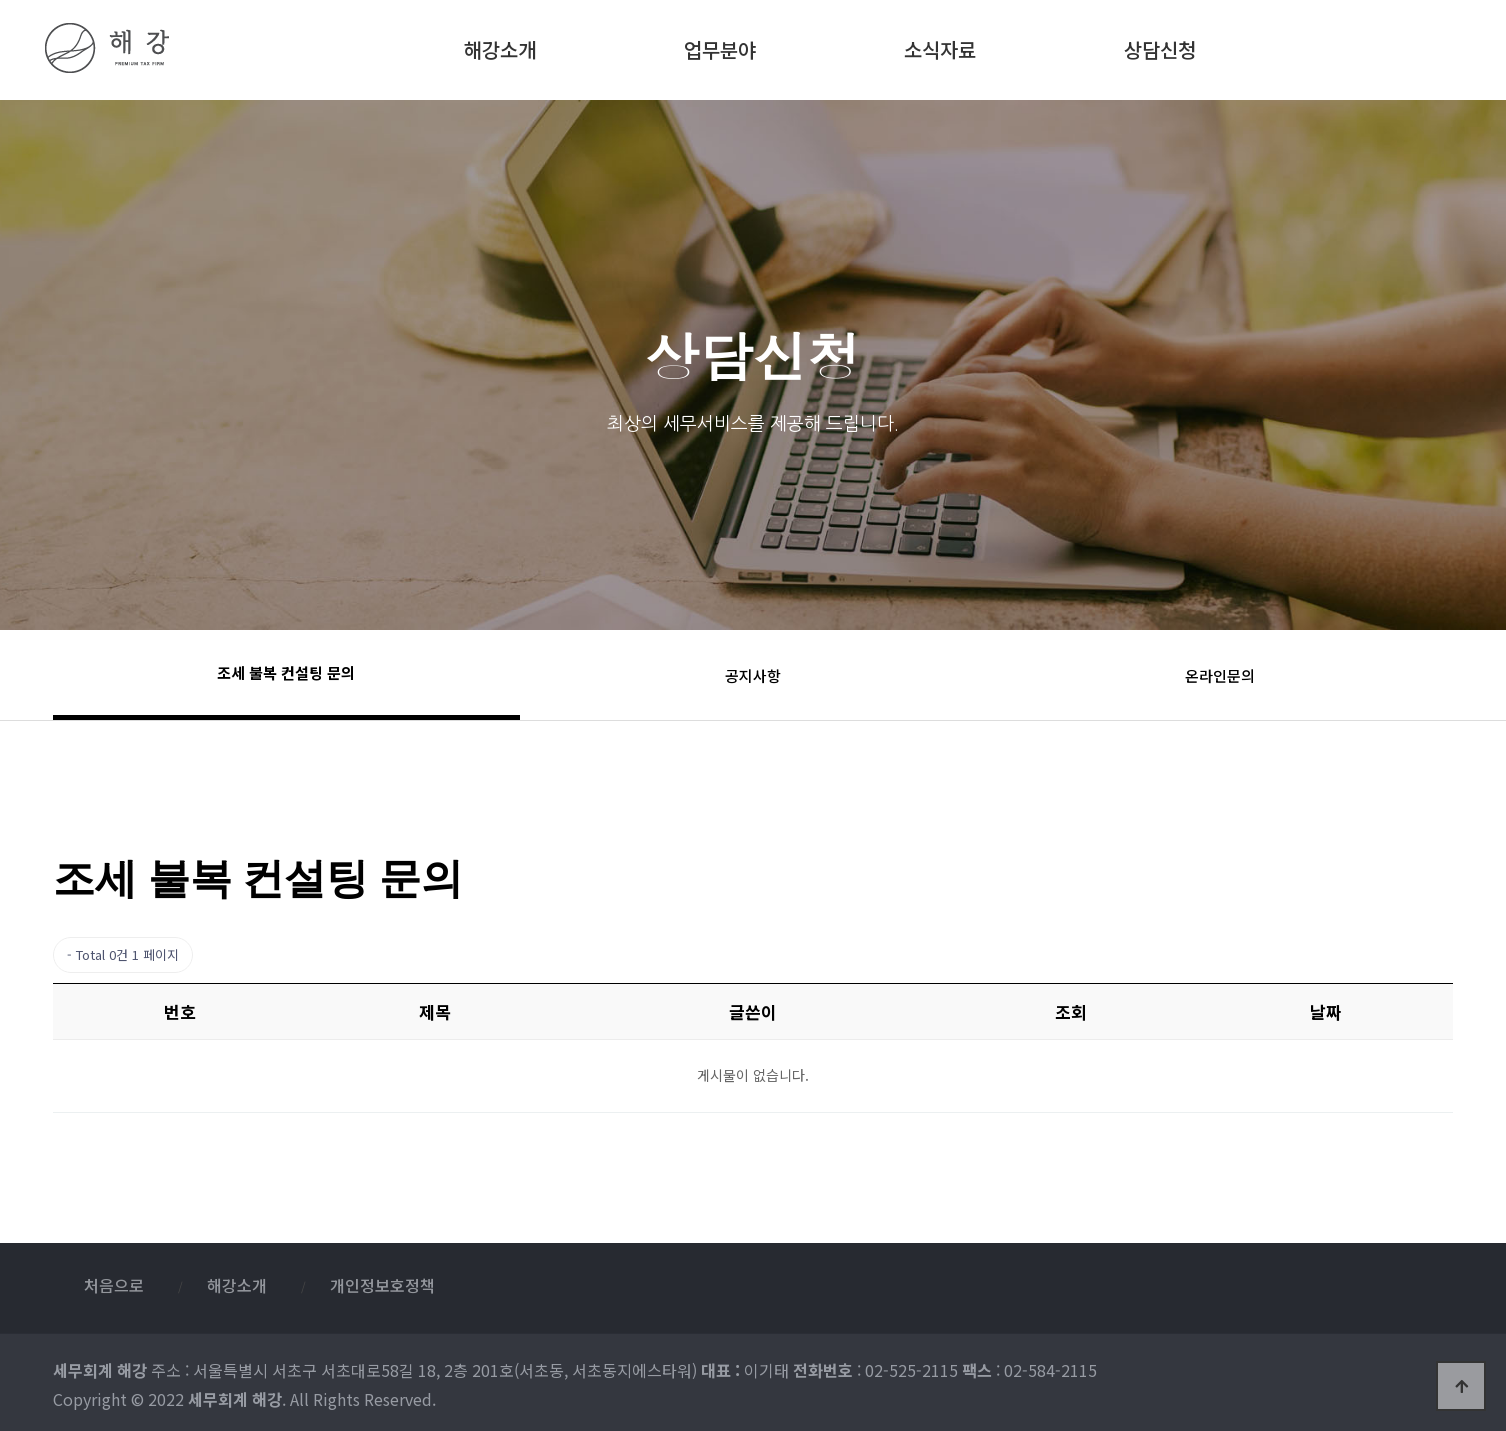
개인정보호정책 (382, 1285)
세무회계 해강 (165, 48)
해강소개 (500, 46)
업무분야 (720, 46)
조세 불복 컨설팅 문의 (286, 672)
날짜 (1326, 1011)
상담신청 (1160, 46)
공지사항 (753, 675)
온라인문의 (1220, 675)
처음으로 (114, 1285)
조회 (1071, 1011)
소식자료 (940, 46)
